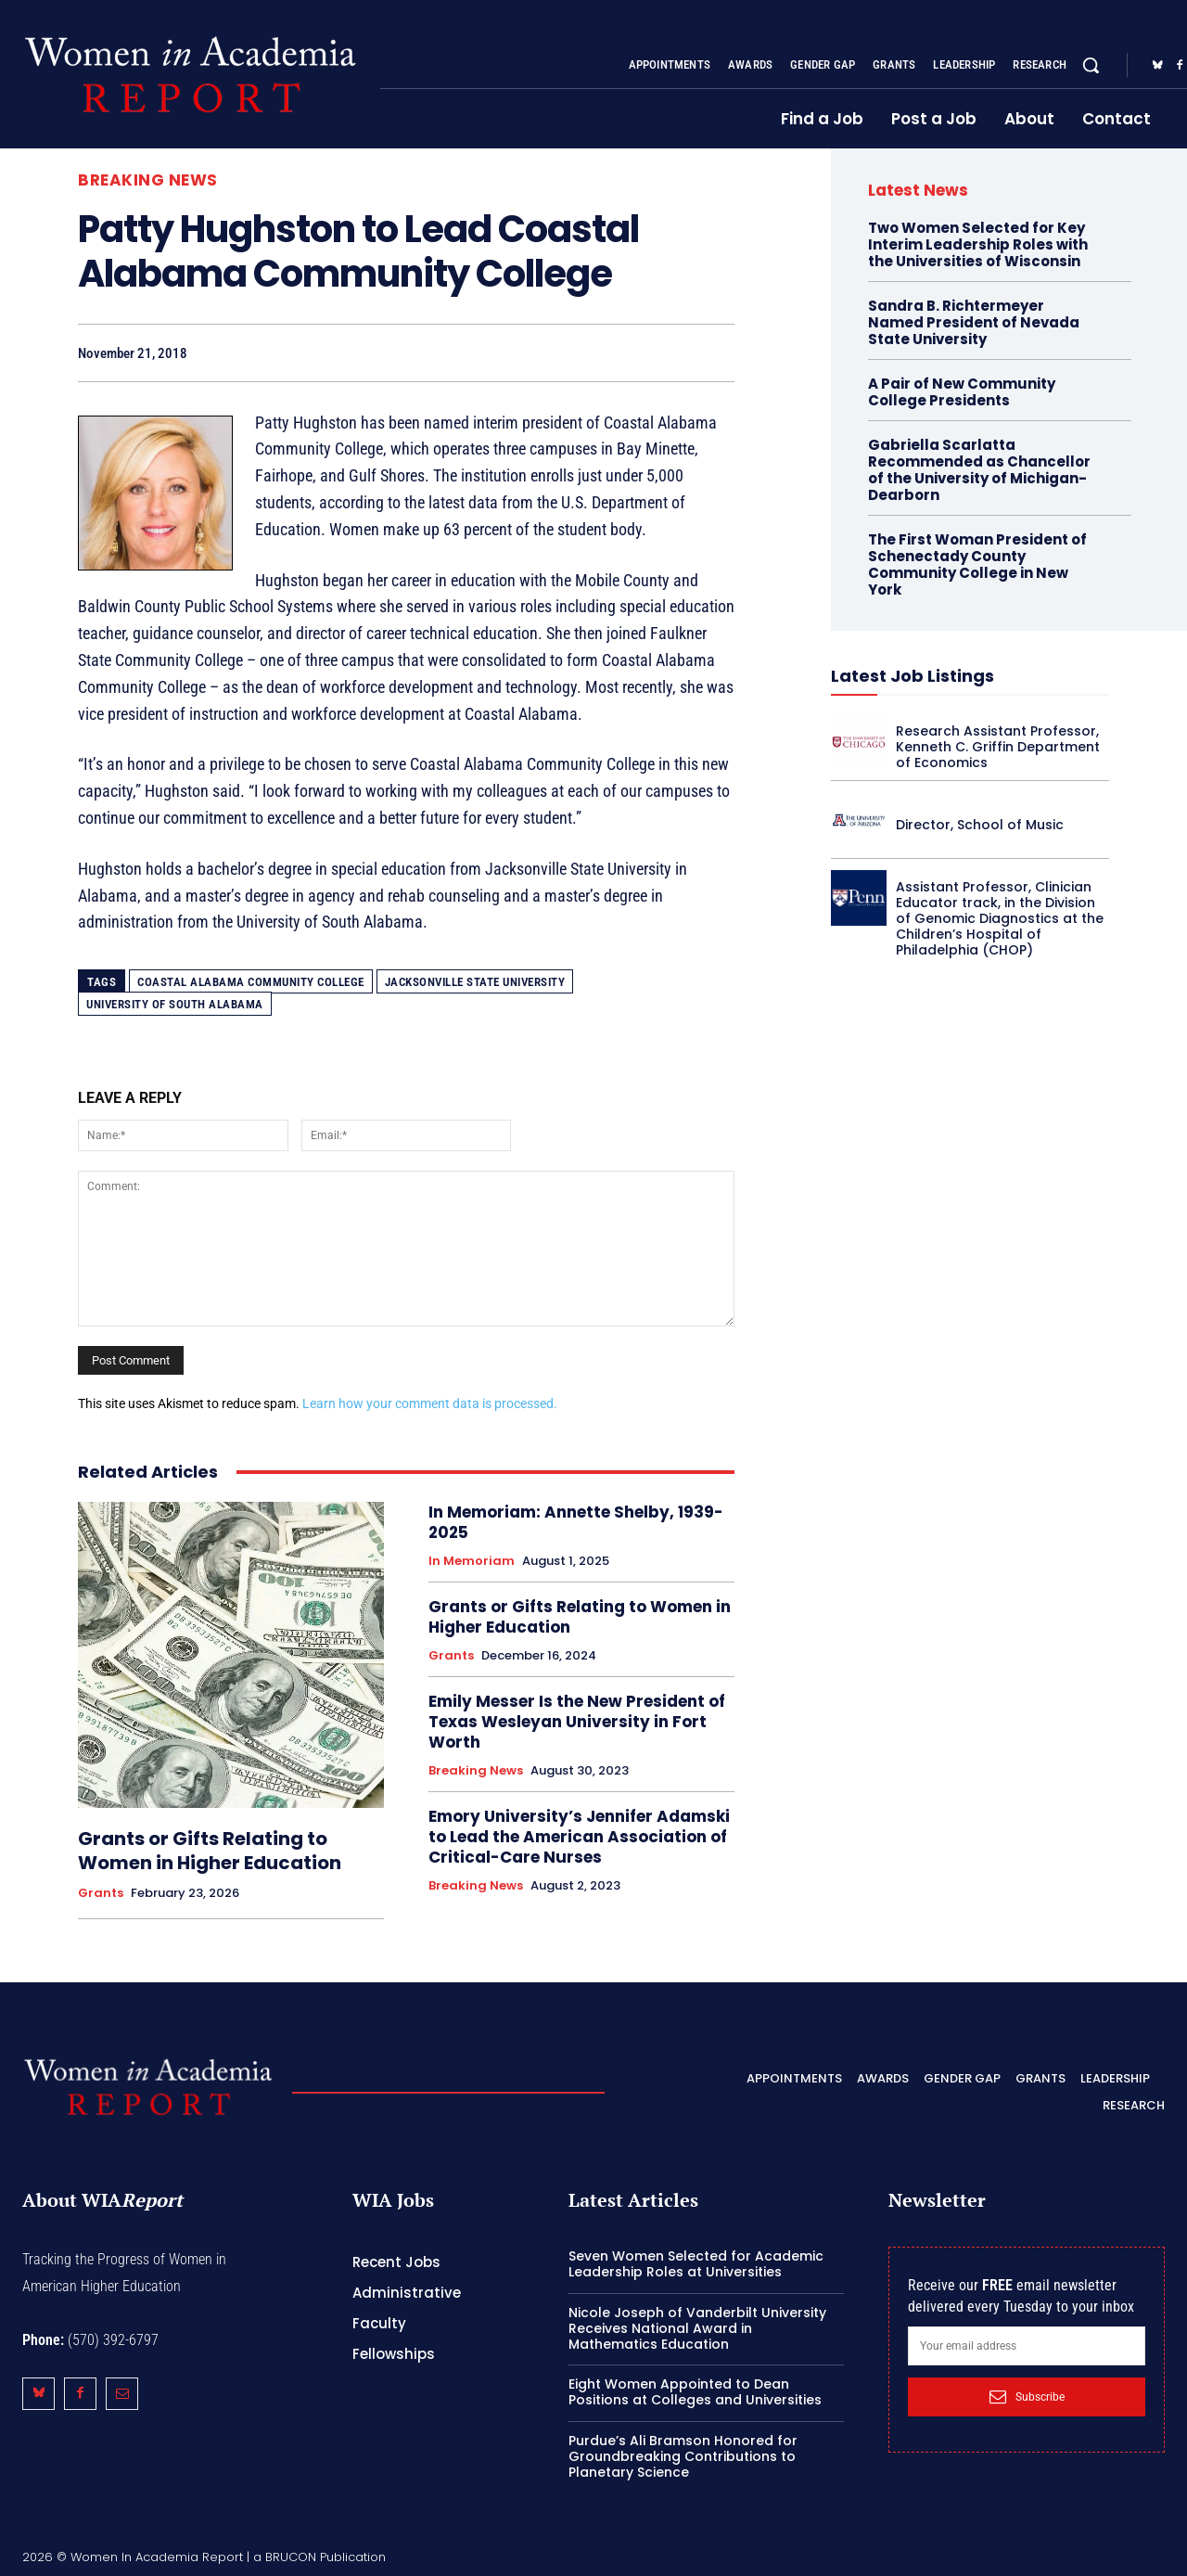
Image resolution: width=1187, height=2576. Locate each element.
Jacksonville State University (475, 982)
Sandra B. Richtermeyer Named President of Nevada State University (973, 322)
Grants (100, 1893)
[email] (1026, 2345)
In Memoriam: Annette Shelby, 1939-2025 (575, 1522)
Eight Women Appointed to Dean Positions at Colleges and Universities (695, 2392)
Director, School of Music (980, 824)
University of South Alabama (174, 1004)
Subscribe (1027, 2397)
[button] (1090, 65)
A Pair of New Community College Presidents (961, 392)
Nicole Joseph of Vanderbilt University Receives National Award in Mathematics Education (697, 2328)
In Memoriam (471, 1561)
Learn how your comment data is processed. (429, 1403)
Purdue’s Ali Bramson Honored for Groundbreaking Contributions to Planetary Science (683, 2456)
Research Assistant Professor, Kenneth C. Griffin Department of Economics (998, 747)
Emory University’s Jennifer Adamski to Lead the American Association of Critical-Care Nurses (579, 1836)
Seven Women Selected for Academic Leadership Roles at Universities (695, 2264)
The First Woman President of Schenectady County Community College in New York (977, 564)
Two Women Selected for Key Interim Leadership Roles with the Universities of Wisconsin (978, 244)
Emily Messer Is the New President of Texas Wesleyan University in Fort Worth (576, 1721)
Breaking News (148, 180)
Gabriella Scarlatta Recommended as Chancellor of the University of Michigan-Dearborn (979, 470)
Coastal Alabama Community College (250, 982)
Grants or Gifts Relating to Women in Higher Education (209, 1851)
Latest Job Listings (912, 675)
